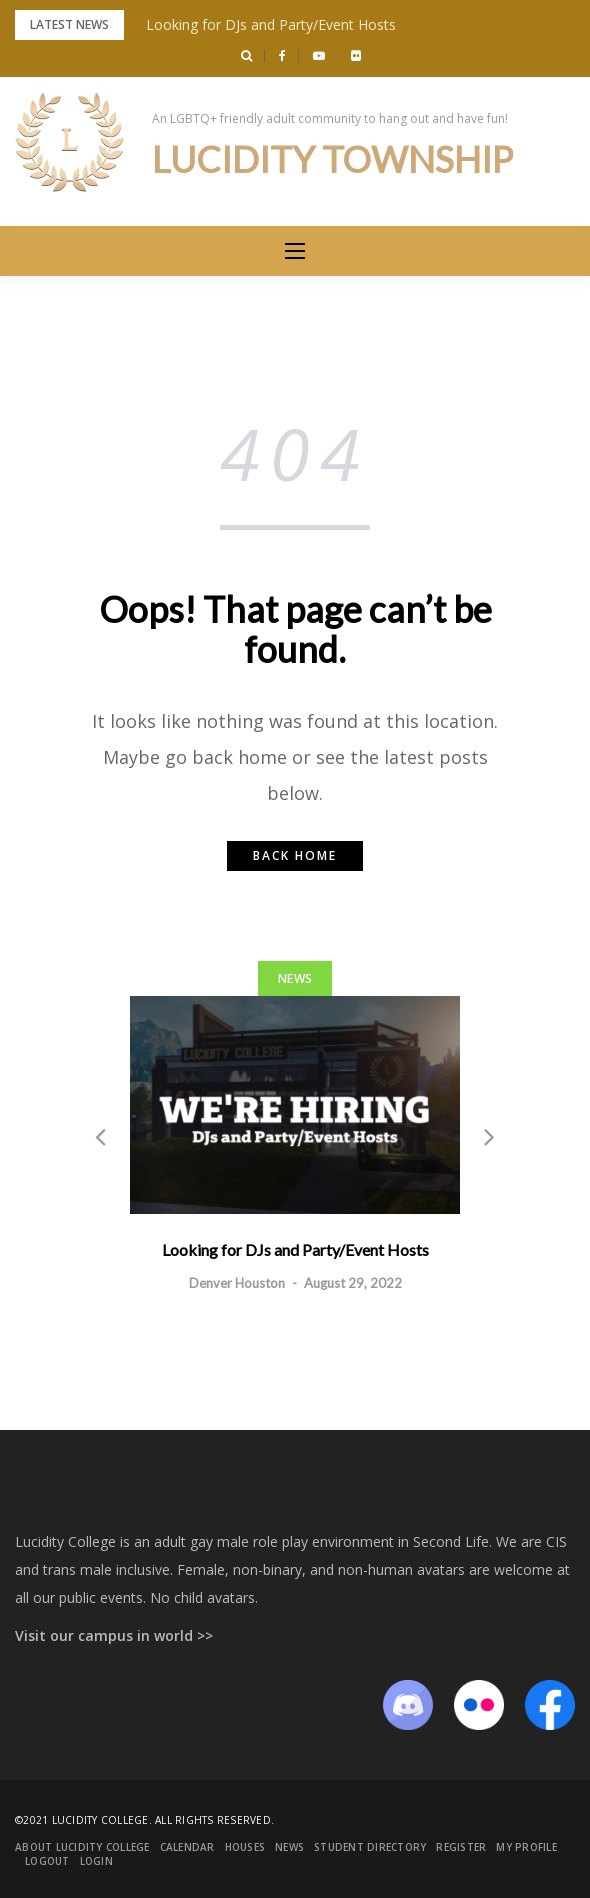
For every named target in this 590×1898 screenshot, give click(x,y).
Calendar (187, 1847)
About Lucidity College (82, 1847)
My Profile (526, 1847)
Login (96, 1861)
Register (461, 1847)
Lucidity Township (332, 159)
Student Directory (370, 1847)
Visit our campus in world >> (114, 1635)
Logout (47, 1861)
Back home (295, 855)
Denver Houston (237, 1283)
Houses (245, 1847)
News (295, 978)
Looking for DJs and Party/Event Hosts (271, 24)
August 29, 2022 (353, 1283)
